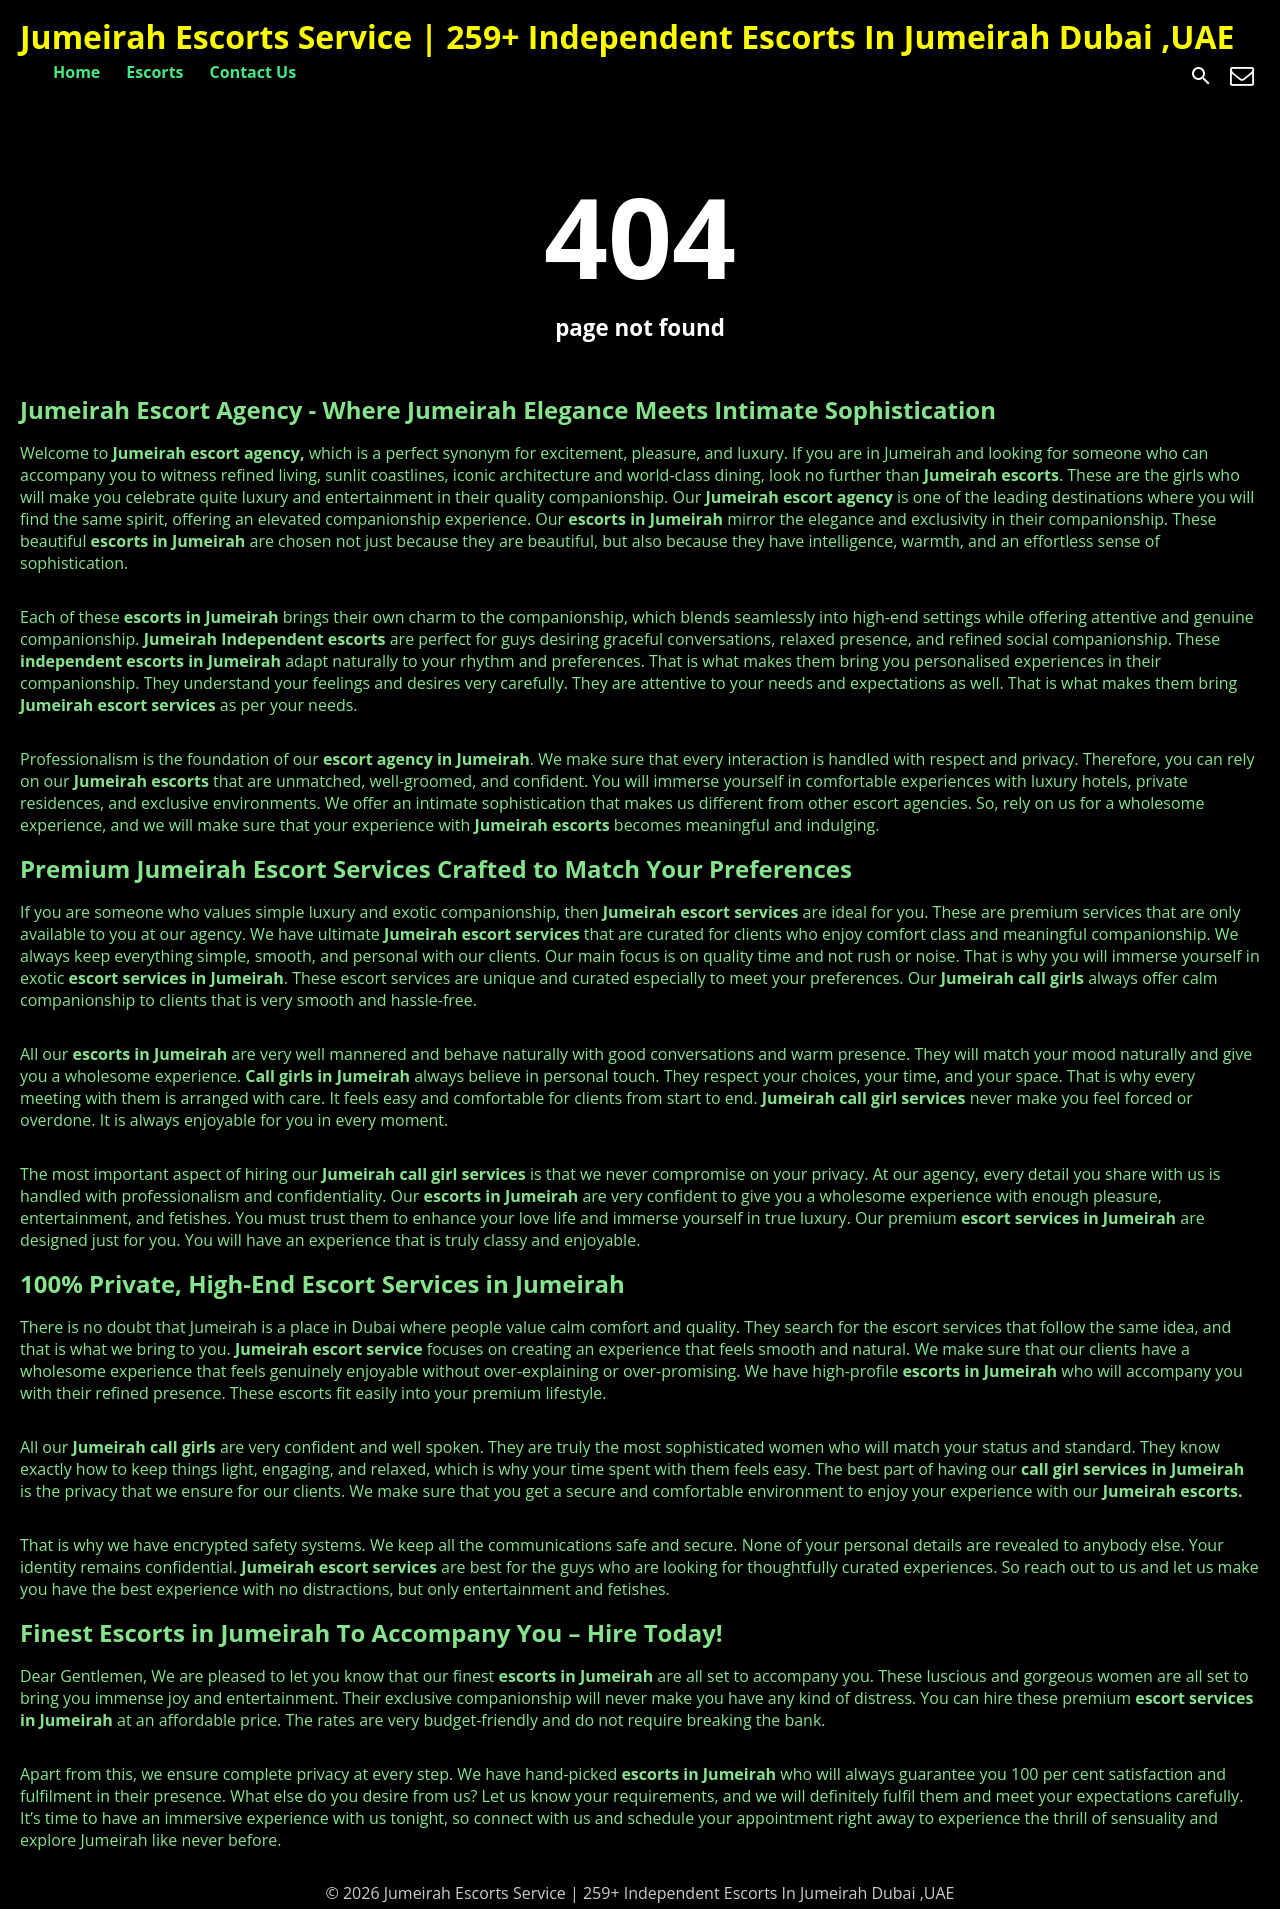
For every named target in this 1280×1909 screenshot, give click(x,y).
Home (76, 72)
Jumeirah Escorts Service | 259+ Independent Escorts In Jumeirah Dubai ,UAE (627, 36)
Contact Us (253, 72)
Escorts (154, 72)
